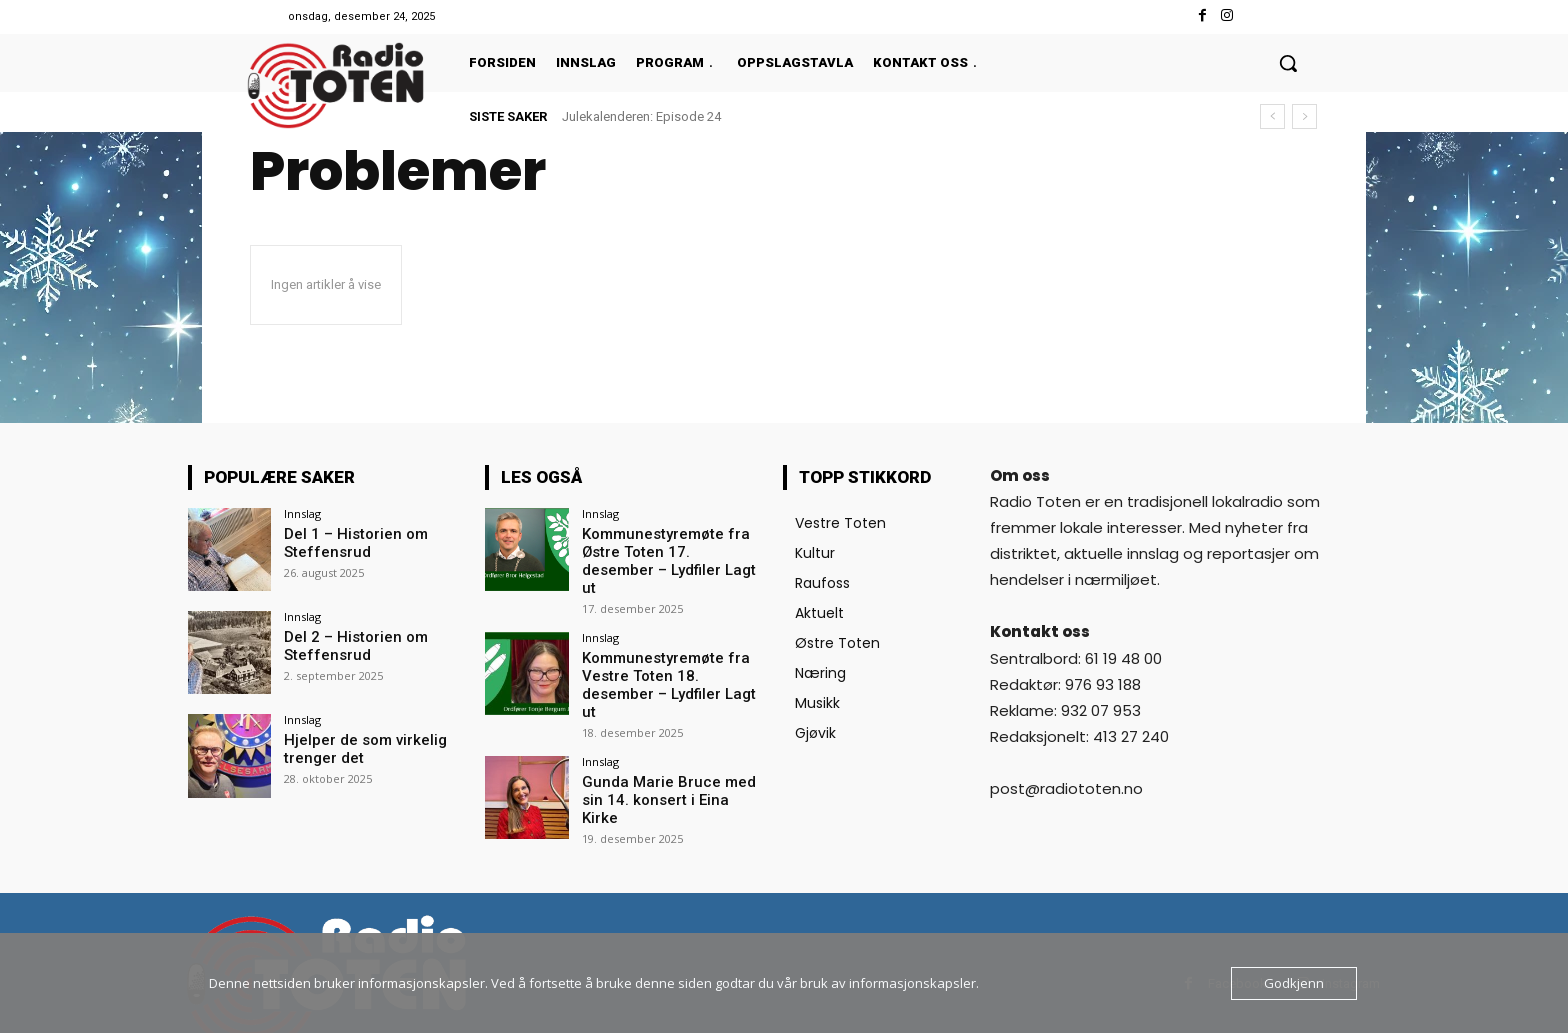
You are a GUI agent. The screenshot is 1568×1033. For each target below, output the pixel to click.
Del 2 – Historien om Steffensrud (350, 644)
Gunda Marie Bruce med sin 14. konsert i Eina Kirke (667, 747)
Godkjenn (1294, 983)
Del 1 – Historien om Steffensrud (350, 541)
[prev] (1272, 116)
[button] (1288, 63)
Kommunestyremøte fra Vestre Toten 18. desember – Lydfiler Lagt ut (670, 653)
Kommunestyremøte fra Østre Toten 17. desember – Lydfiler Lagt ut (672, 550)
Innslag (302, 513)
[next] (1304, 116)
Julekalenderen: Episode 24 (641, 116)
